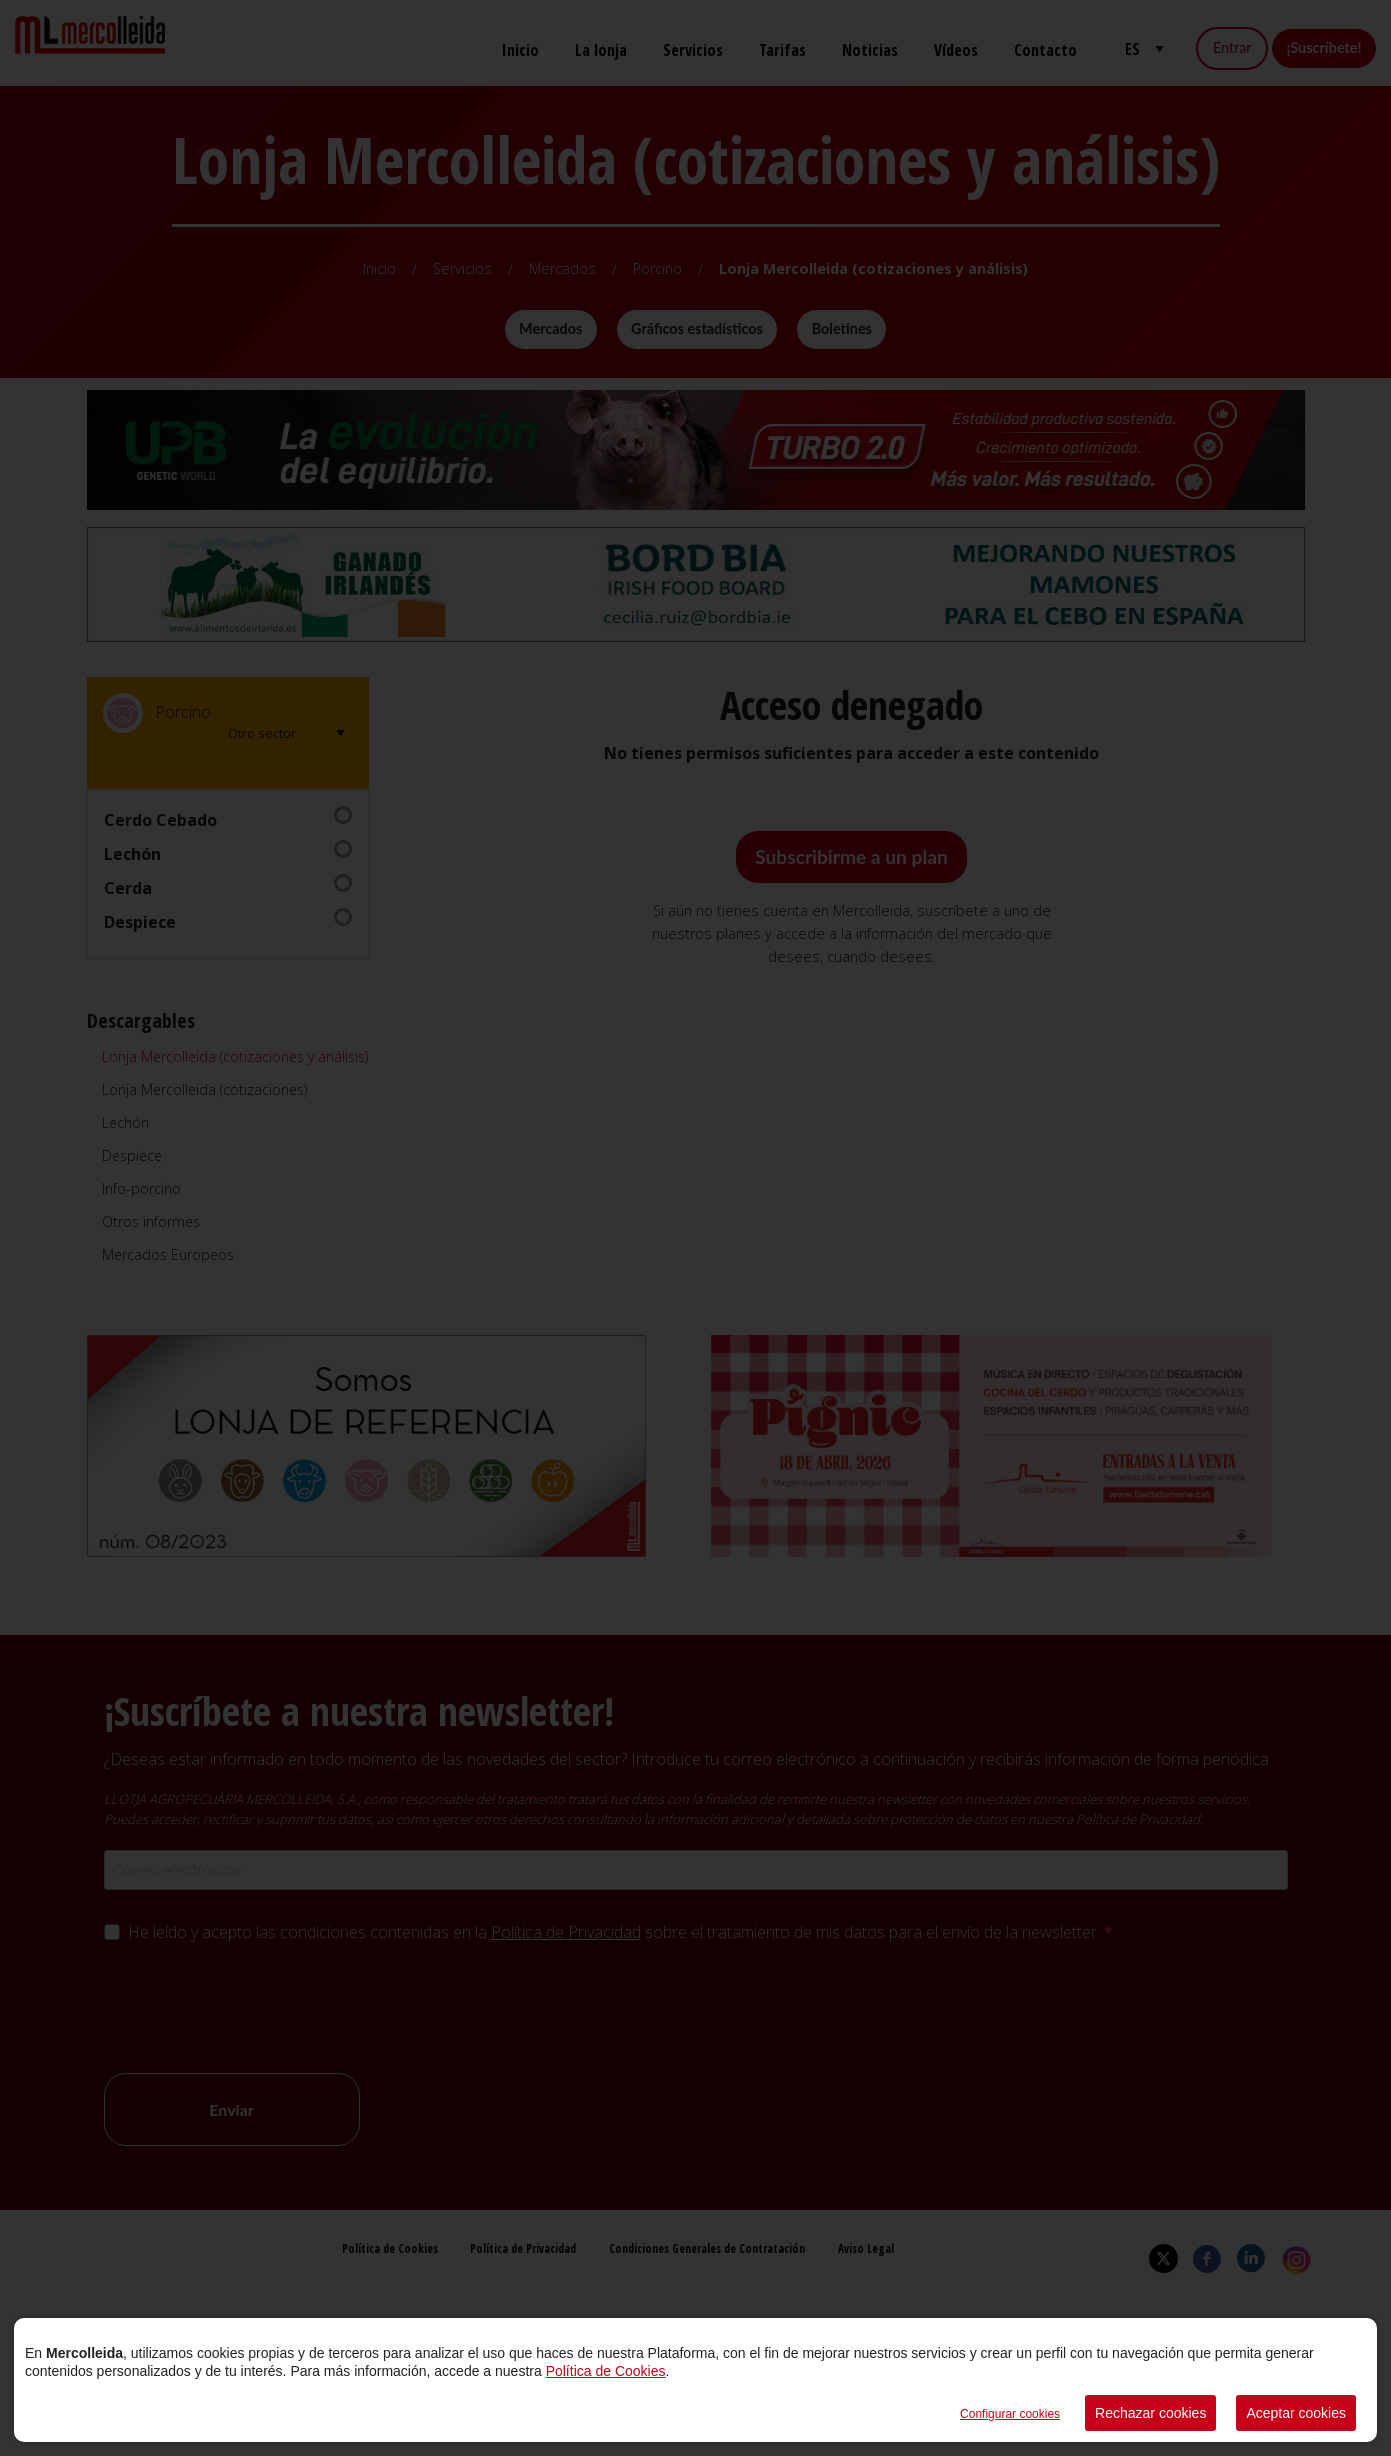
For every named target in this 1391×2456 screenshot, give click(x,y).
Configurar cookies (1010, 2414)
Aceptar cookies (1296, 2413)
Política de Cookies (606, 2371)
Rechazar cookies (1150, 2413)
